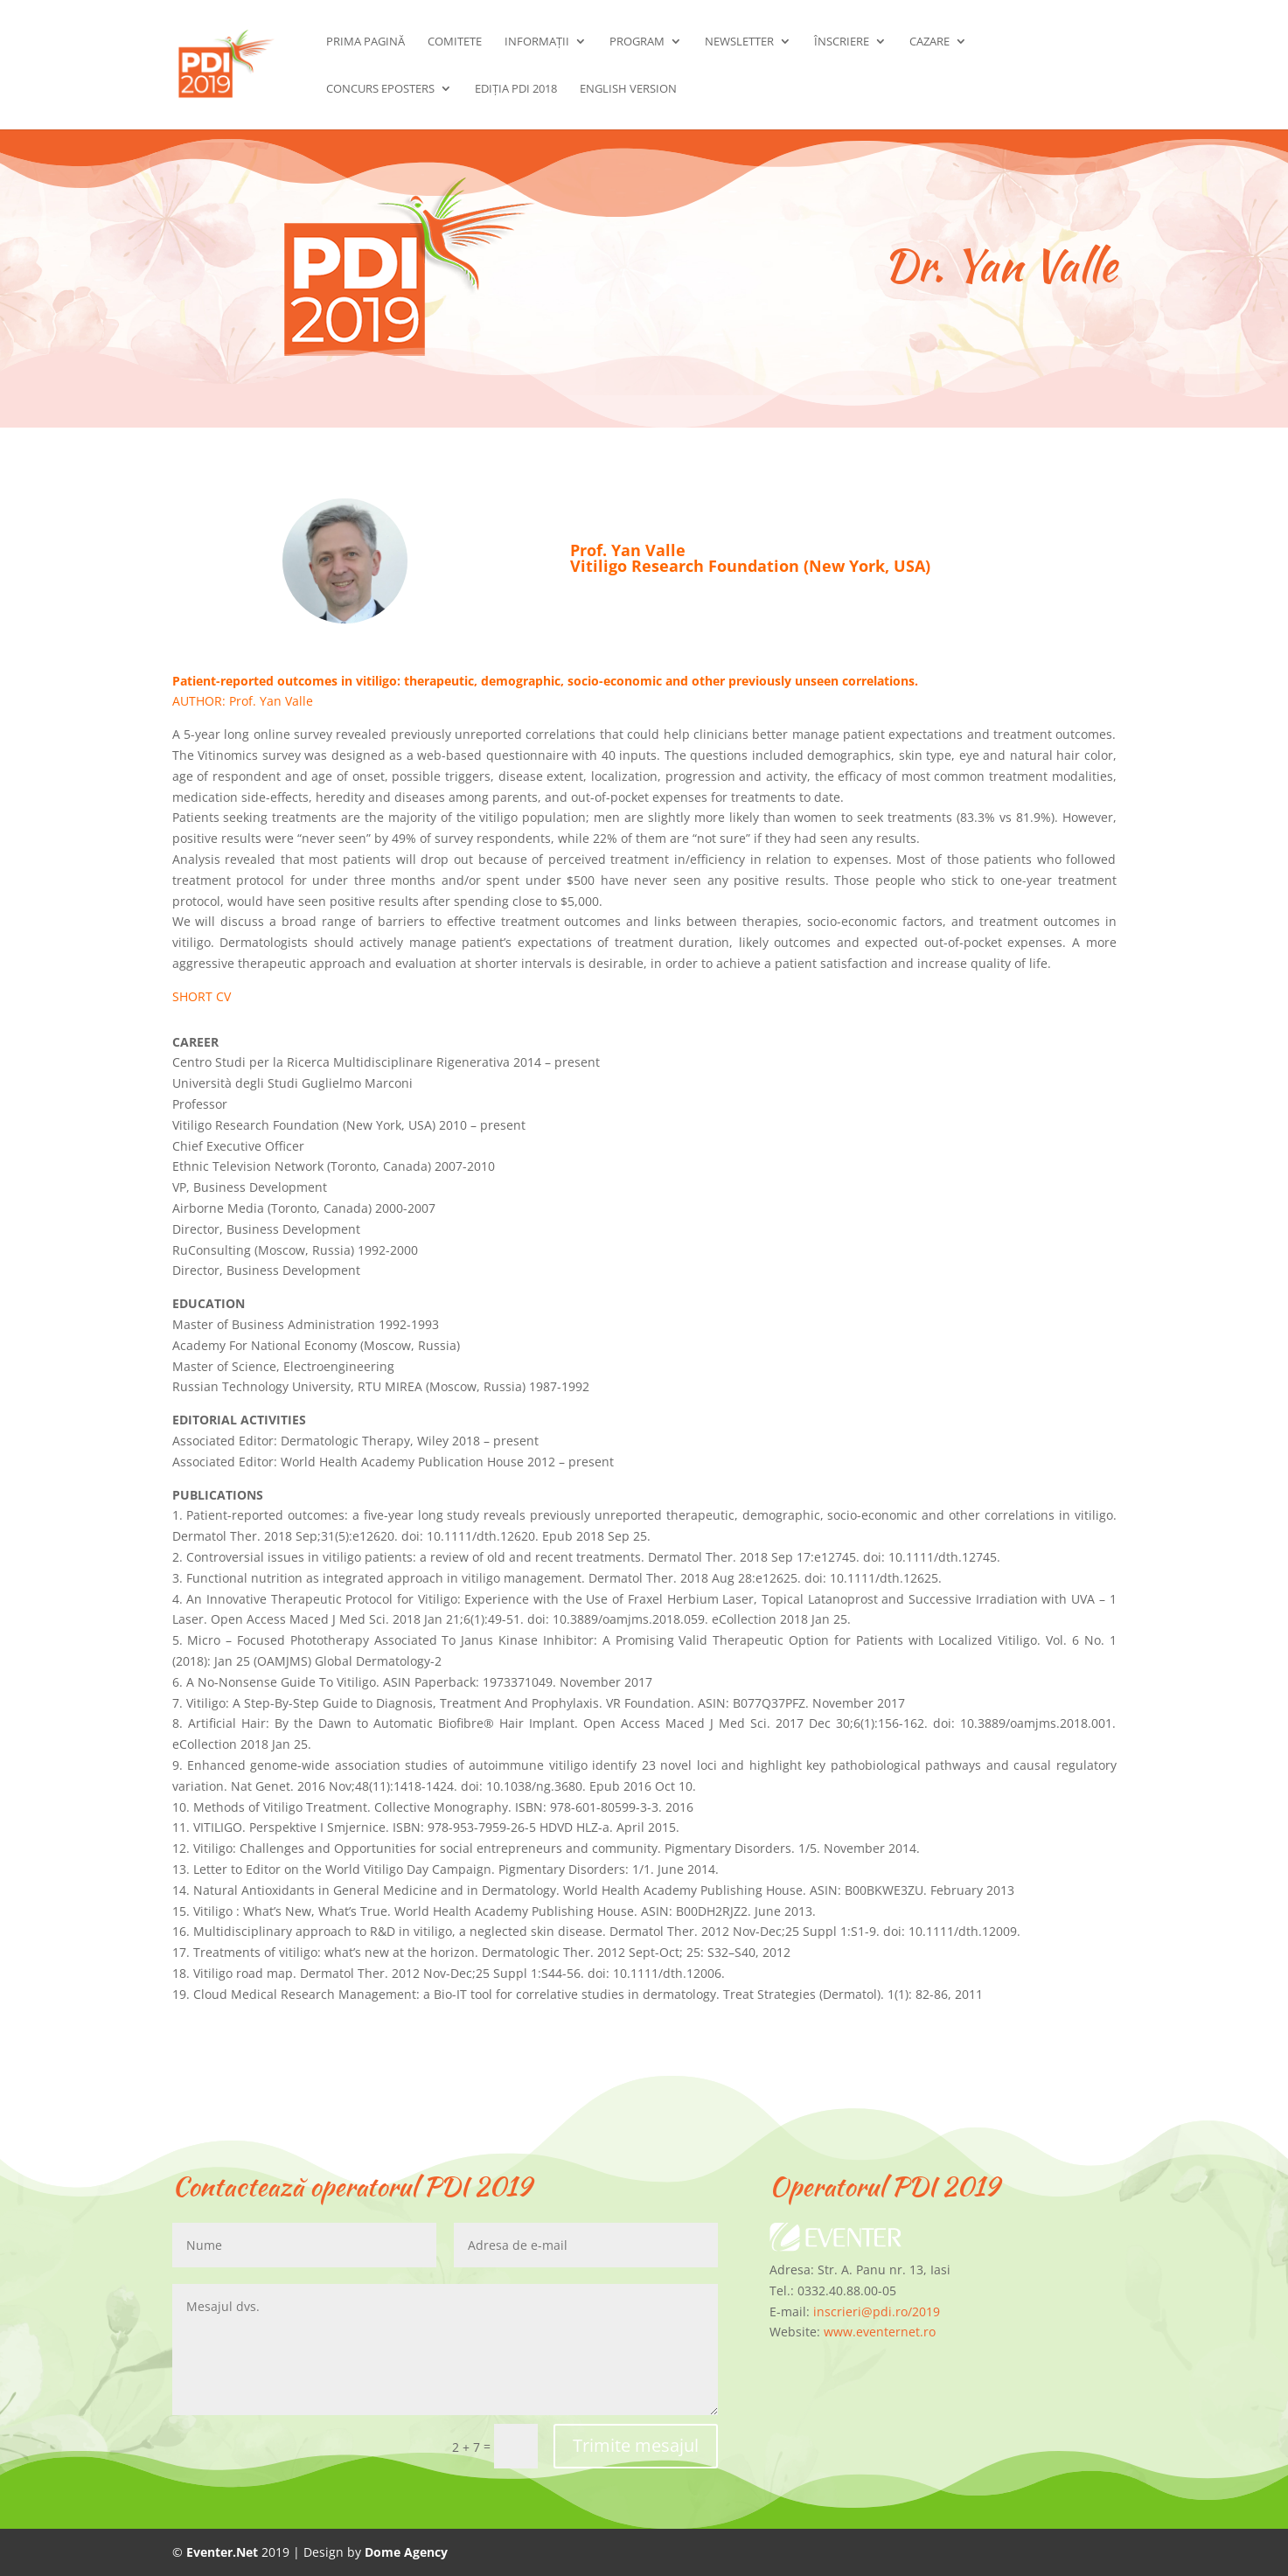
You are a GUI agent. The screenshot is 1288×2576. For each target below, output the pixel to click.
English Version (628, 89)
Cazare (929, 42)
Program (637, 42)
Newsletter (739, 42)
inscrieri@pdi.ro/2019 (876, 2311)
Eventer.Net (223, 2552)
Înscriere (841, 42)
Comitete (455, 42)
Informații (537, 42)
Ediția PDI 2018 (516, 89)
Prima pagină (365, 42)
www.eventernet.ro (880, 2331)
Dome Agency (406, 2552)
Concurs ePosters (380, 89)
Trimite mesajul (636, 2445)
